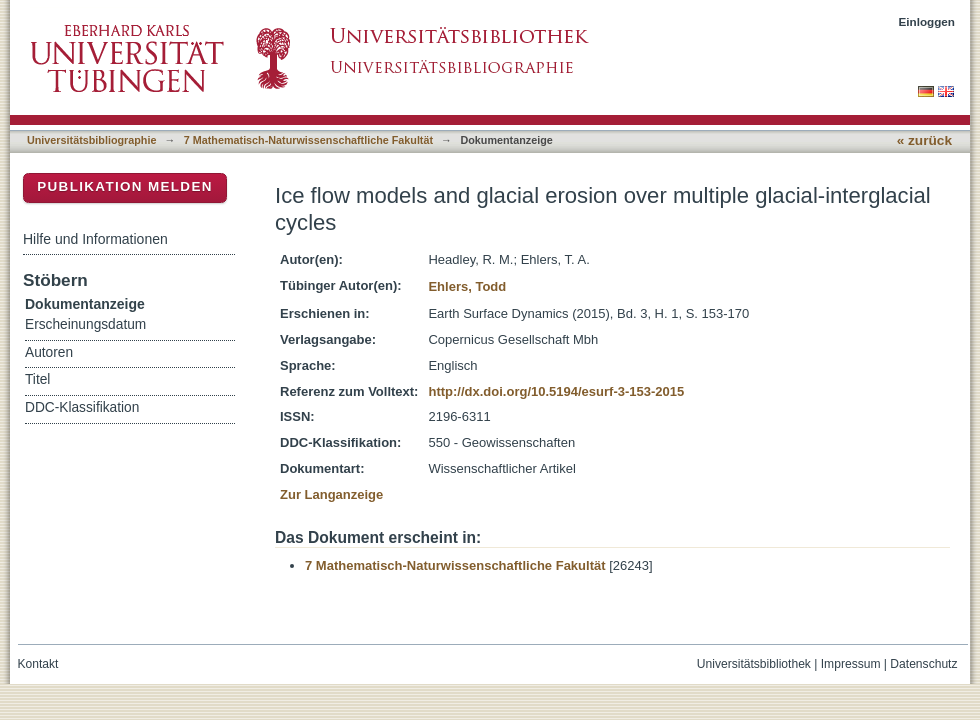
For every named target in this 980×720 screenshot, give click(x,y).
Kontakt (38, 664)
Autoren (49, 352)
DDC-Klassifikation (82, 407)
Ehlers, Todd (467, 286)
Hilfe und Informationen (95, 239)
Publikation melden (125, 186)
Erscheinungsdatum (85, 324)
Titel (37, 379)
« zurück (924, 140)
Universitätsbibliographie (91, 140)
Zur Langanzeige (331, 494)
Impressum (851, 664)
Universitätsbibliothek (754, 664)
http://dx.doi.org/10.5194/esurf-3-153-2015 (556, 391)
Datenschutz (923, 664)
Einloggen (927, 21)
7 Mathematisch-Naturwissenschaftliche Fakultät (308, 140)
